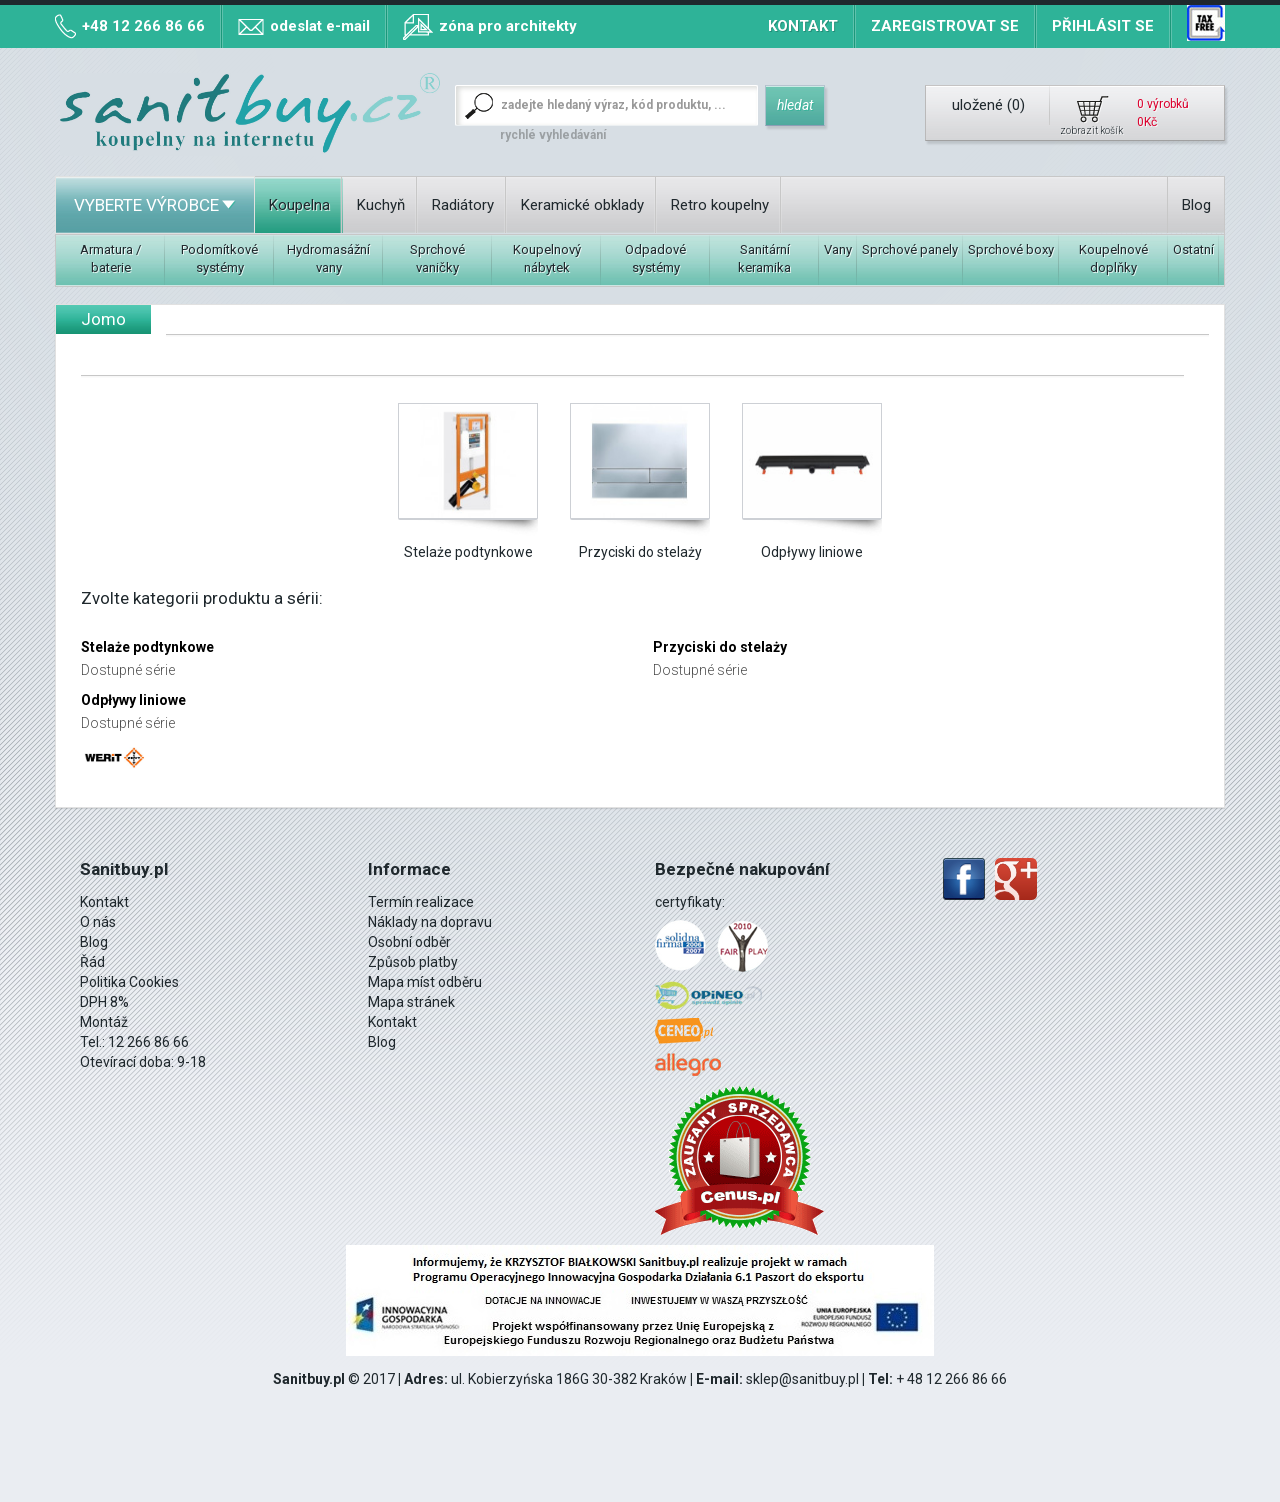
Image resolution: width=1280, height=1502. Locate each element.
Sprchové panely (910, 249)
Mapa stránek (411, 1002)
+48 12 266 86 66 (143, 26)
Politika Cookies (129, 982)
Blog (1196, 205)
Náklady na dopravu (430, 922)
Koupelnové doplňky (1113, 258)
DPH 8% (104, 1002)
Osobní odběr (409, 942)
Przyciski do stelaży (640, 552)
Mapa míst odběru (425, 982)
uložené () (988, 105)
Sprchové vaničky (437, 258)
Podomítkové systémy (219, 258)
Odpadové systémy (655, 258)
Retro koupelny (720, 205)
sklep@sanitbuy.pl (802, 1379)
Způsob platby (413, 962)
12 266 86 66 (148, 1042)
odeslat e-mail (320, 26)
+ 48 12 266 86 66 (951, 1379)
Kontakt (803, 26)
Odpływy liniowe (812, 552)
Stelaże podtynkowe (468, 552)
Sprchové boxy (1011, 249)
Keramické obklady (582, 205)
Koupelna (299, 205)
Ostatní (1193, 249)
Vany (838, 249)
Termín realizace (421, 902)
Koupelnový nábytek (547, 258)
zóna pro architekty (508, 26)
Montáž (104, 1022)
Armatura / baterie (110, 258)
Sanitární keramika (764, 258)
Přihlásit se (1103, 26)
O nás (98, 922)
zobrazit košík (1091, 130)
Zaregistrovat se (945, 26)
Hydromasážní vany (328, 258)
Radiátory (463, 205)
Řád (92, 962)
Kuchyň (381, 205)
